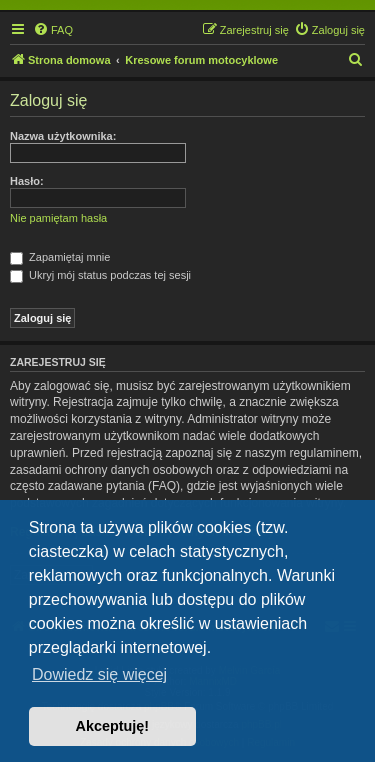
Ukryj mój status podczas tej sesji (100, 275)
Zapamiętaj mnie (60, 257)
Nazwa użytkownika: (63, 136)
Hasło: (27, 181)
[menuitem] (53, 30)
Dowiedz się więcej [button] (99, 674)
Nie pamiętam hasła (58, 218)
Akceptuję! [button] (113, 726)
